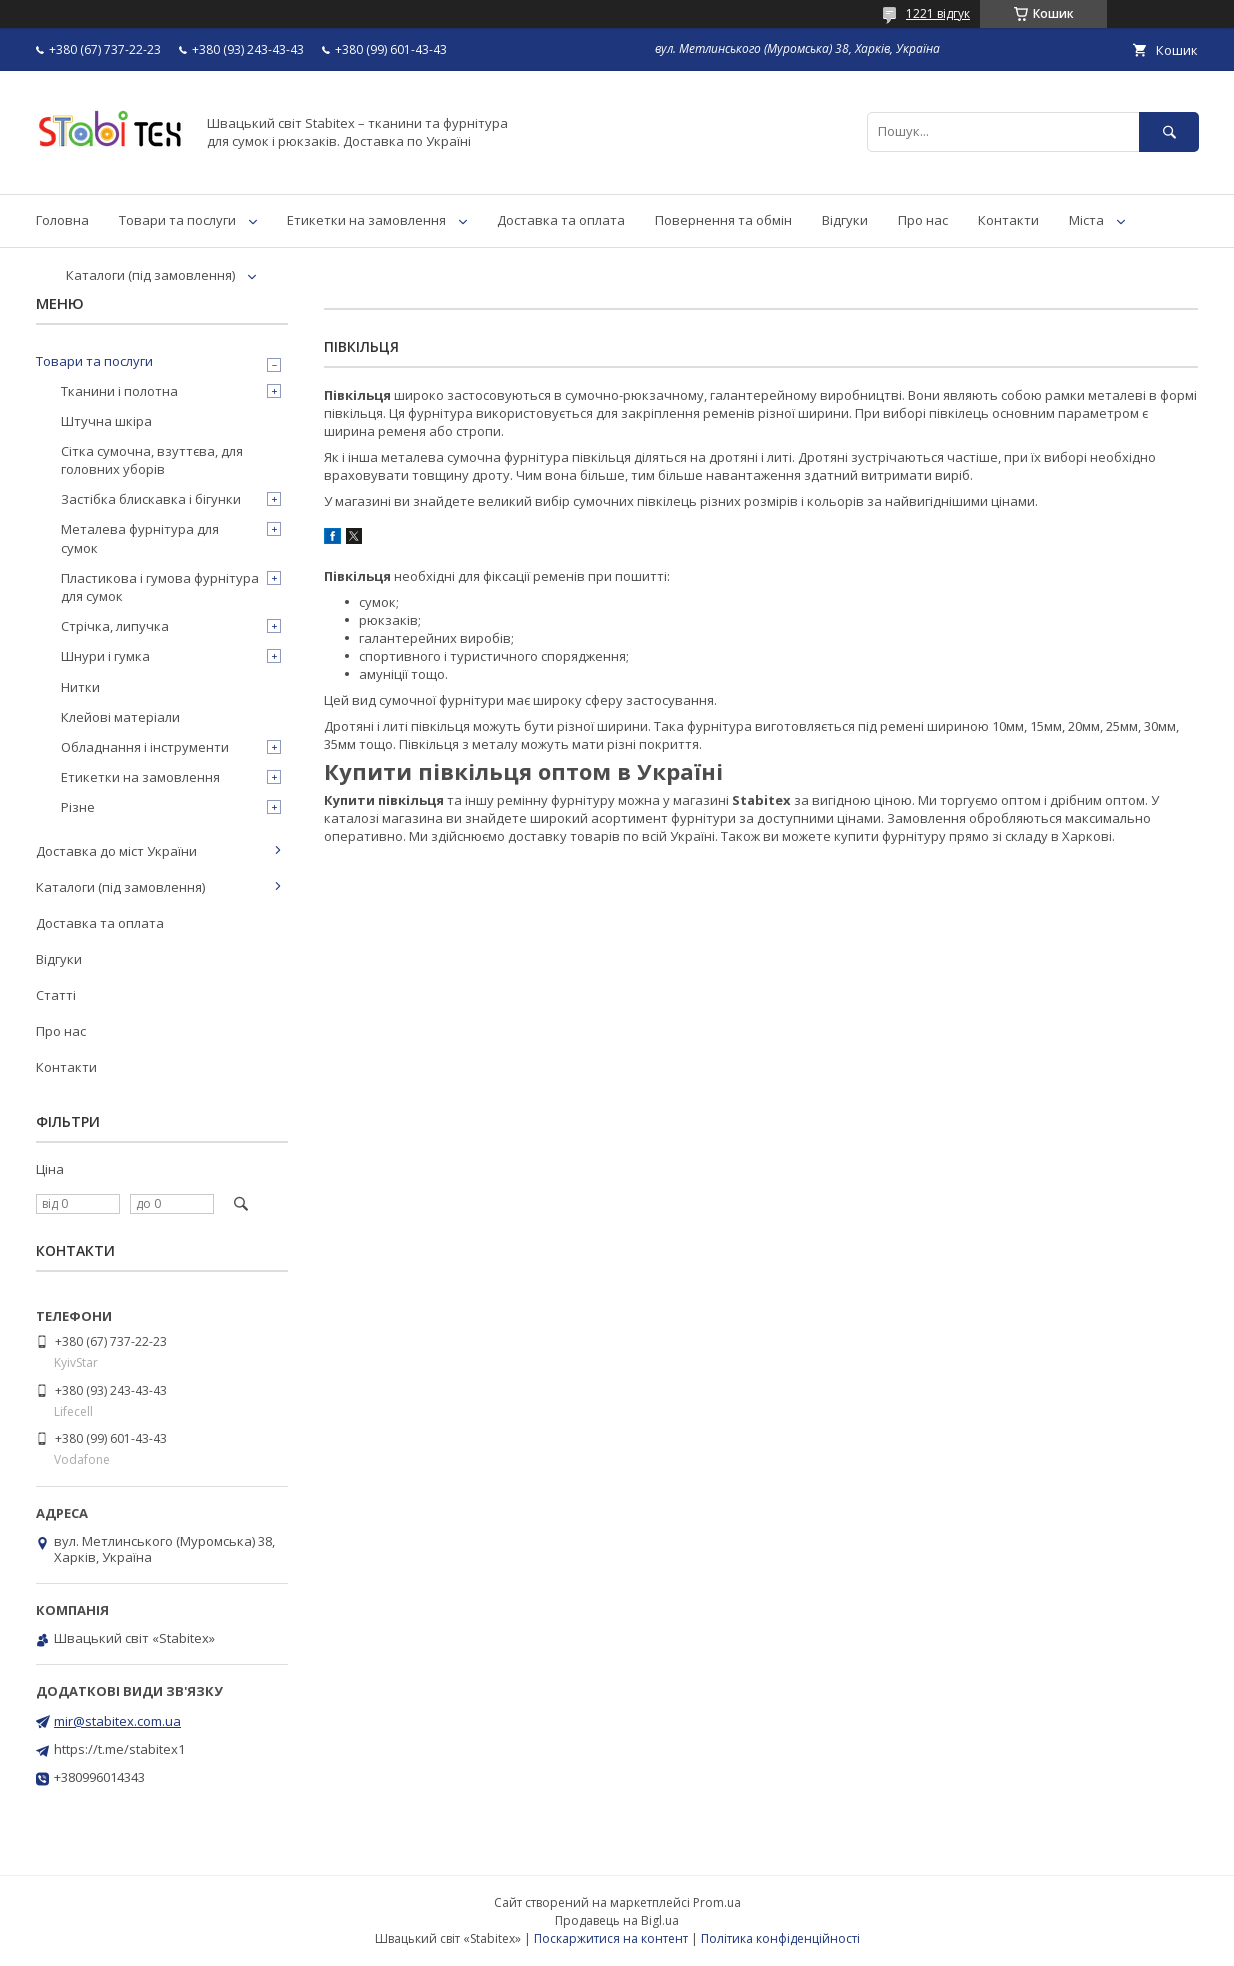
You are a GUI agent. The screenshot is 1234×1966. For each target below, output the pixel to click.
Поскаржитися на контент (611, 1938)
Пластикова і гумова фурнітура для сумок (160, 587)
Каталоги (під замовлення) (150, 275)
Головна (62, 220)
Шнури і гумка (105, 656)
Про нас (923, 220)
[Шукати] (1169, 131)
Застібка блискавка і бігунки (151, 499)
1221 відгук (938, 13)
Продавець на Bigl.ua (617, 1920)
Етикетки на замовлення (366, 220)
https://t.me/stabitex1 (119, 1749)
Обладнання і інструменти (145, 747)
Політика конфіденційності (780, 1938)
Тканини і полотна (119, 391)
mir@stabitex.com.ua (117, 1721)
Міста (1086, 220)
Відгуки (845, 220)
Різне (78, 807)
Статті (56, 995)
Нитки (80, 687)
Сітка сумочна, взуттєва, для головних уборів (152, 460)
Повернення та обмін (723, 220)
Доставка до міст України (116, 851)
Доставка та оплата (561, 220)
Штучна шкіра (106, 421)
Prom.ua (717, 1902)
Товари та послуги (177, 220)
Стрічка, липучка (115, 626)
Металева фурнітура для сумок (140, 538)
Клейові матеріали (120, 717)
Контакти (1008, 220)
